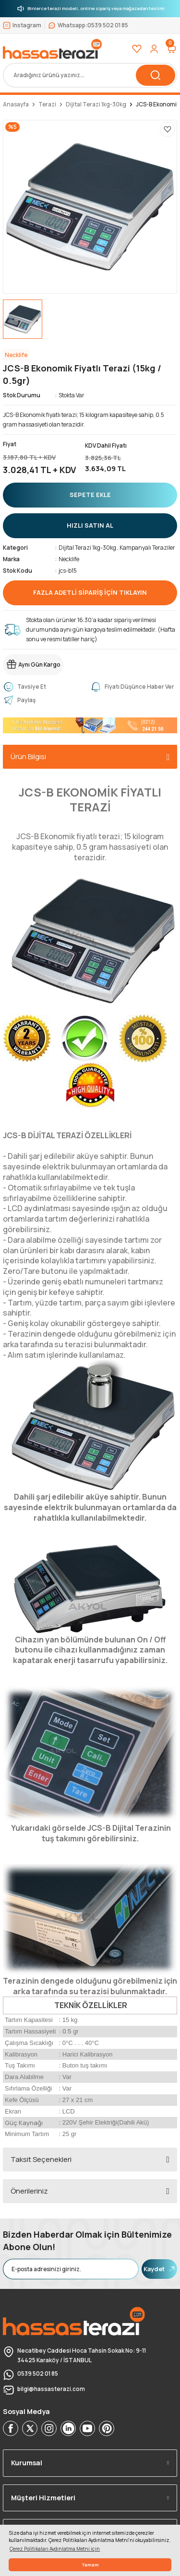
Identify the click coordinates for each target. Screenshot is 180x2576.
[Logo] (52, 49)
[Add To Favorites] (167, 129)
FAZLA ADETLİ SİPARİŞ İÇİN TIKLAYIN (90, 592)
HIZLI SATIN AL (90, 525)
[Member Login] (154, 49)
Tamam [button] (90, 2565)
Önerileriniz (29, 2191)
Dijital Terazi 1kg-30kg (87, 547)
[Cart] (171, 49)
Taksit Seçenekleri (41, 2159)
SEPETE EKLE (90, 494)
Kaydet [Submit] (159, 2268)
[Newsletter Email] (70, 2269)
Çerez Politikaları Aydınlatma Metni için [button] (55, 2548)
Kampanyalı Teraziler (147, 547)
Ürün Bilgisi (28, 756)
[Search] (90, 75)
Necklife (69, 559)
